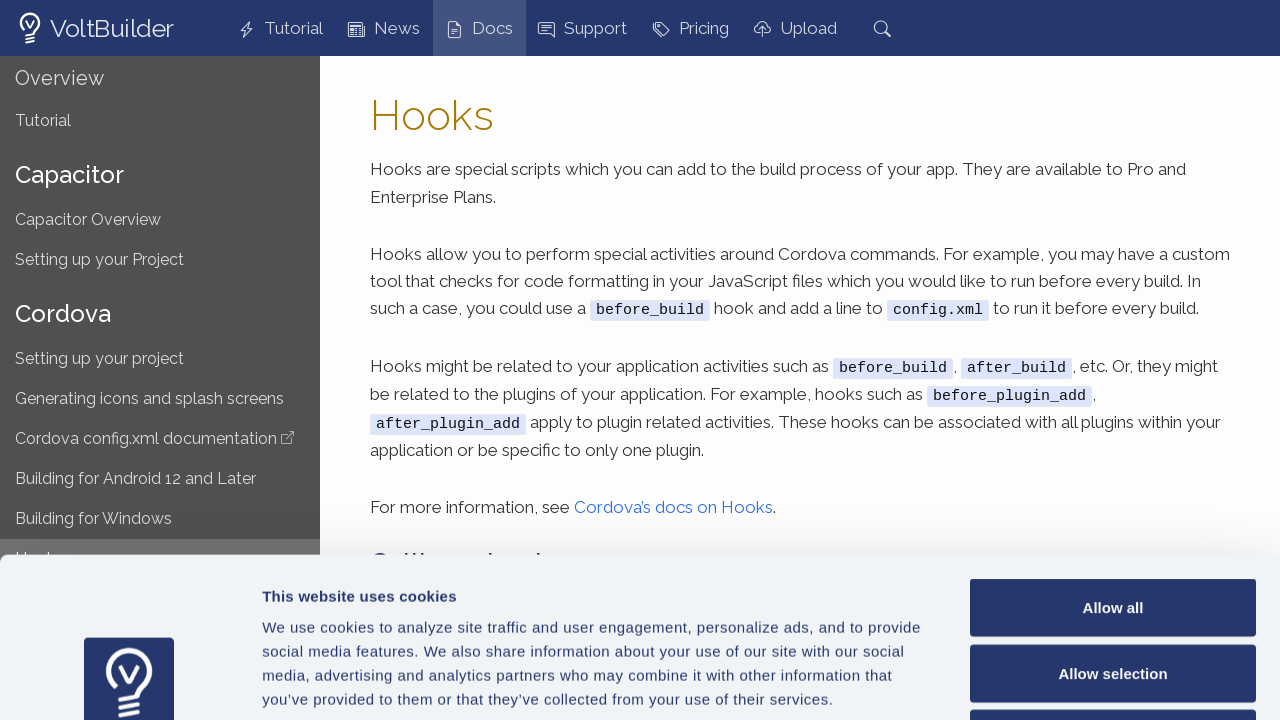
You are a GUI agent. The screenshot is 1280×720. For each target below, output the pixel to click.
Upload (795, 28)
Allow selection (1112, 523)
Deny (1113, 588)
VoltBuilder (112, 28)
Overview (59, 78)
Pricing (691, 28)
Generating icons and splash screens (149, 398)
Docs (479, 28)
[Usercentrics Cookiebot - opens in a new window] (129, 681)
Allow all (1113, 457)
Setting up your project (99, 358)
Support (582, 28)
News (384, 28)
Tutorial (280, 28)
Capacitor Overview (88, 219)
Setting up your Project (99, 259)
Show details (1049, 680)
